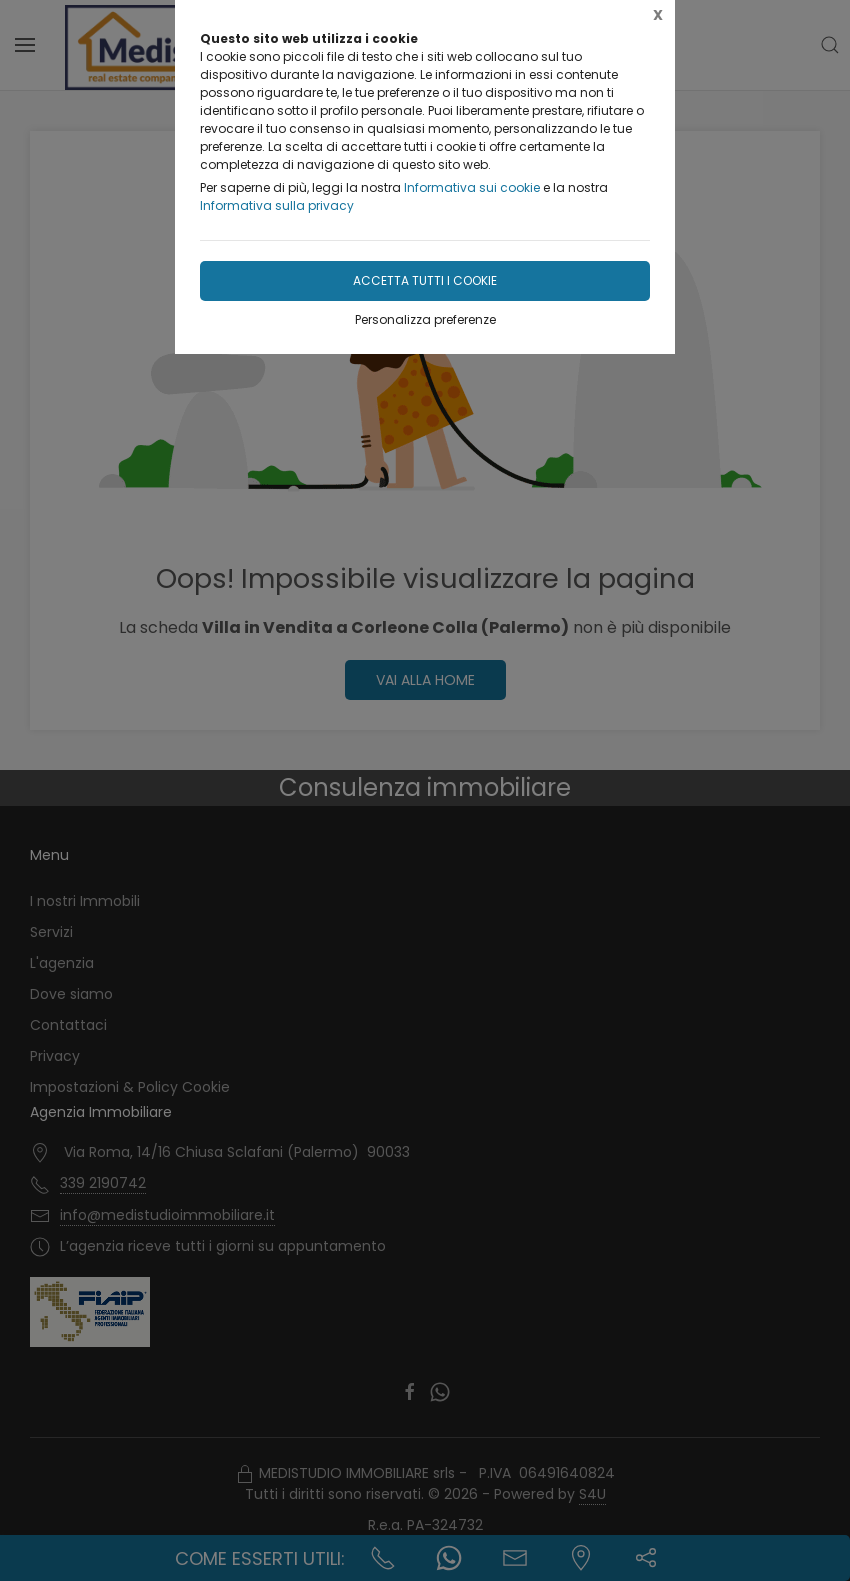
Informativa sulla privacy (277, 205)
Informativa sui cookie (472, 187)
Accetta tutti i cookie (425, 280)
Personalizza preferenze (425, 319)
